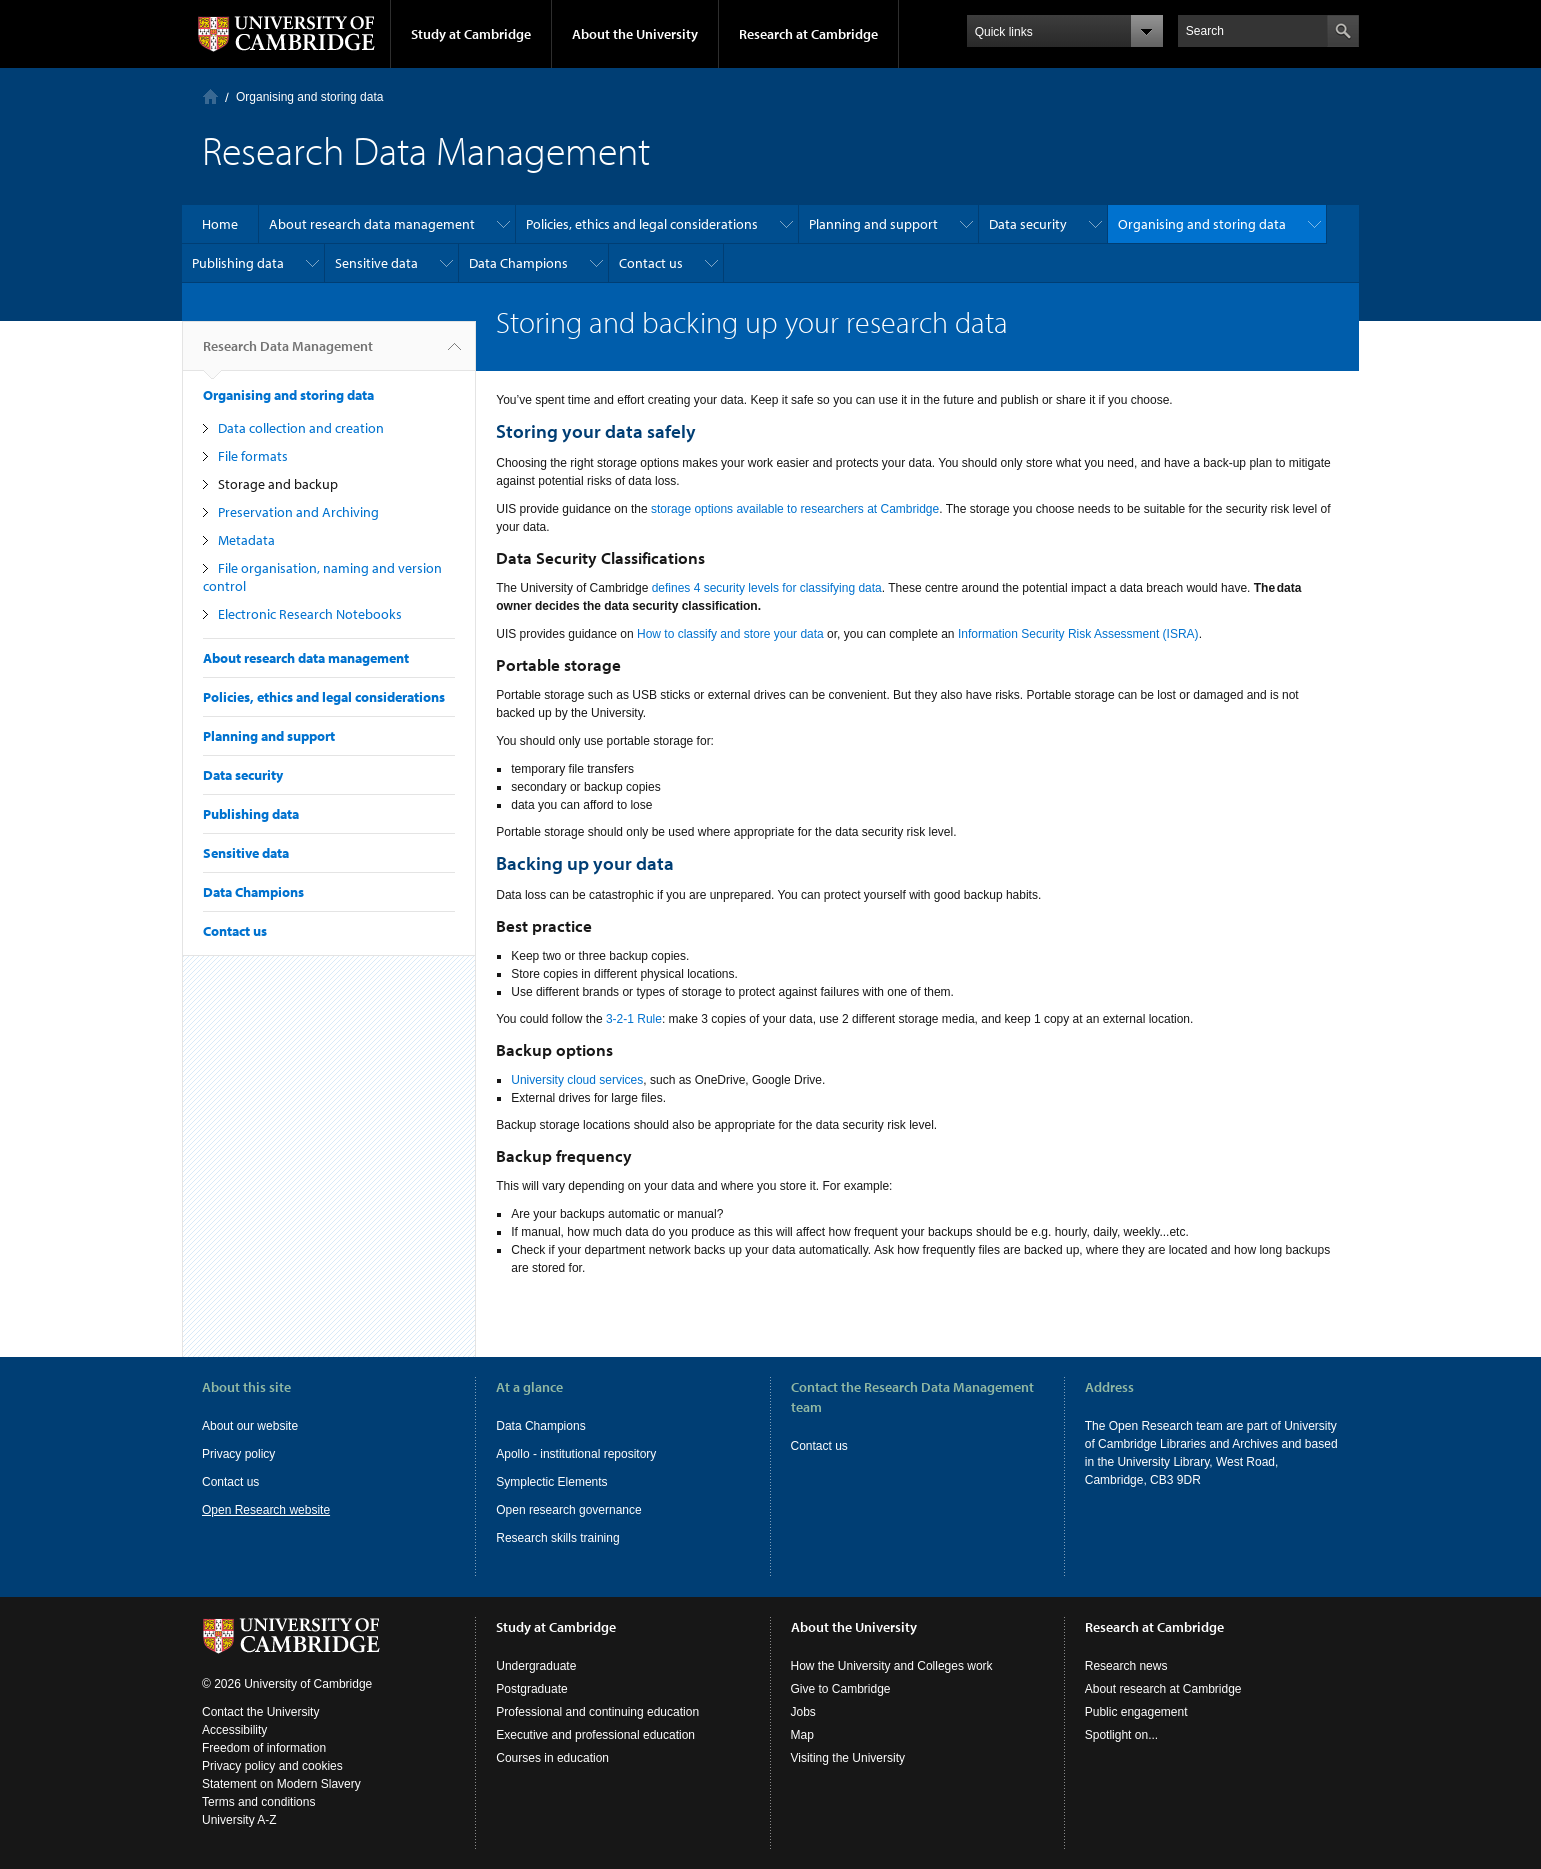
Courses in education (552, 1758)
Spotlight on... (1121, 1735)
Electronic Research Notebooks (310, 614)
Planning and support (873, 224)
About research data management (372, 224)
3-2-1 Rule (634, 1019)
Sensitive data (376, 263)
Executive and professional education (595, 1735)
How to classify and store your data (730, 634)
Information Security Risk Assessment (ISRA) (1078, 634)
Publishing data (238, 263)
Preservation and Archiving (298, 512)
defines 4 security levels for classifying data (767, 588)
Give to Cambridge (841, 1689)
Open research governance (568, 1510)
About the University (635, 34)
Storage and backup (278, 484)
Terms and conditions (258, 1802)
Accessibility (234, 1730)
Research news (1126, 1666)
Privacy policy (238, 1454)
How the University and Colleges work (892, 1666)
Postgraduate (531, 1689)
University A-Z (239, 1820)
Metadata (246, 540)
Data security (1028, 224)
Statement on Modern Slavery (281, 1784)
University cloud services (577, 1080)
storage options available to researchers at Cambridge (795, 509)
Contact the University (260, 1712)
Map (802, 1735)
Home (210, 96)
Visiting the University (848, 1758)
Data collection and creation (301, 428)
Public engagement (1136, 1712)
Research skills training (557, 1538)
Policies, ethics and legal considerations (642, 224)
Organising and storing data (309, 97)
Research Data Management (288, 354)
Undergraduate (536, 1666)
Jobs (803, 1712)
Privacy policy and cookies (272, 1766)
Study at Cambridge (471, 34)
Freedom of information (264, 1748)
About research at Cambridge (1163, 1689)
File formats (253, 456)
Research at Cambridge (808, 34)
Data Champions (518, 263)
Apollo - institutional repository (576, 1454)
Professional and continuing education (597, 1712)
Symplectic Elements (551, 1482)
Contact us (651, 263)
